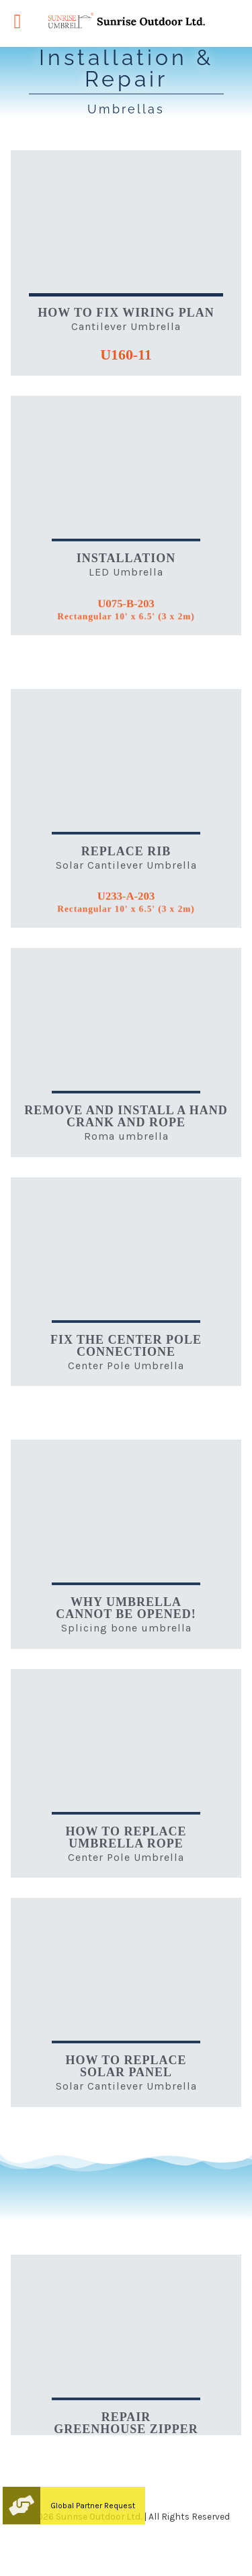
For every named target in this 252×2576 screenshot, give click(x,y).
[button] (21, 2505)
